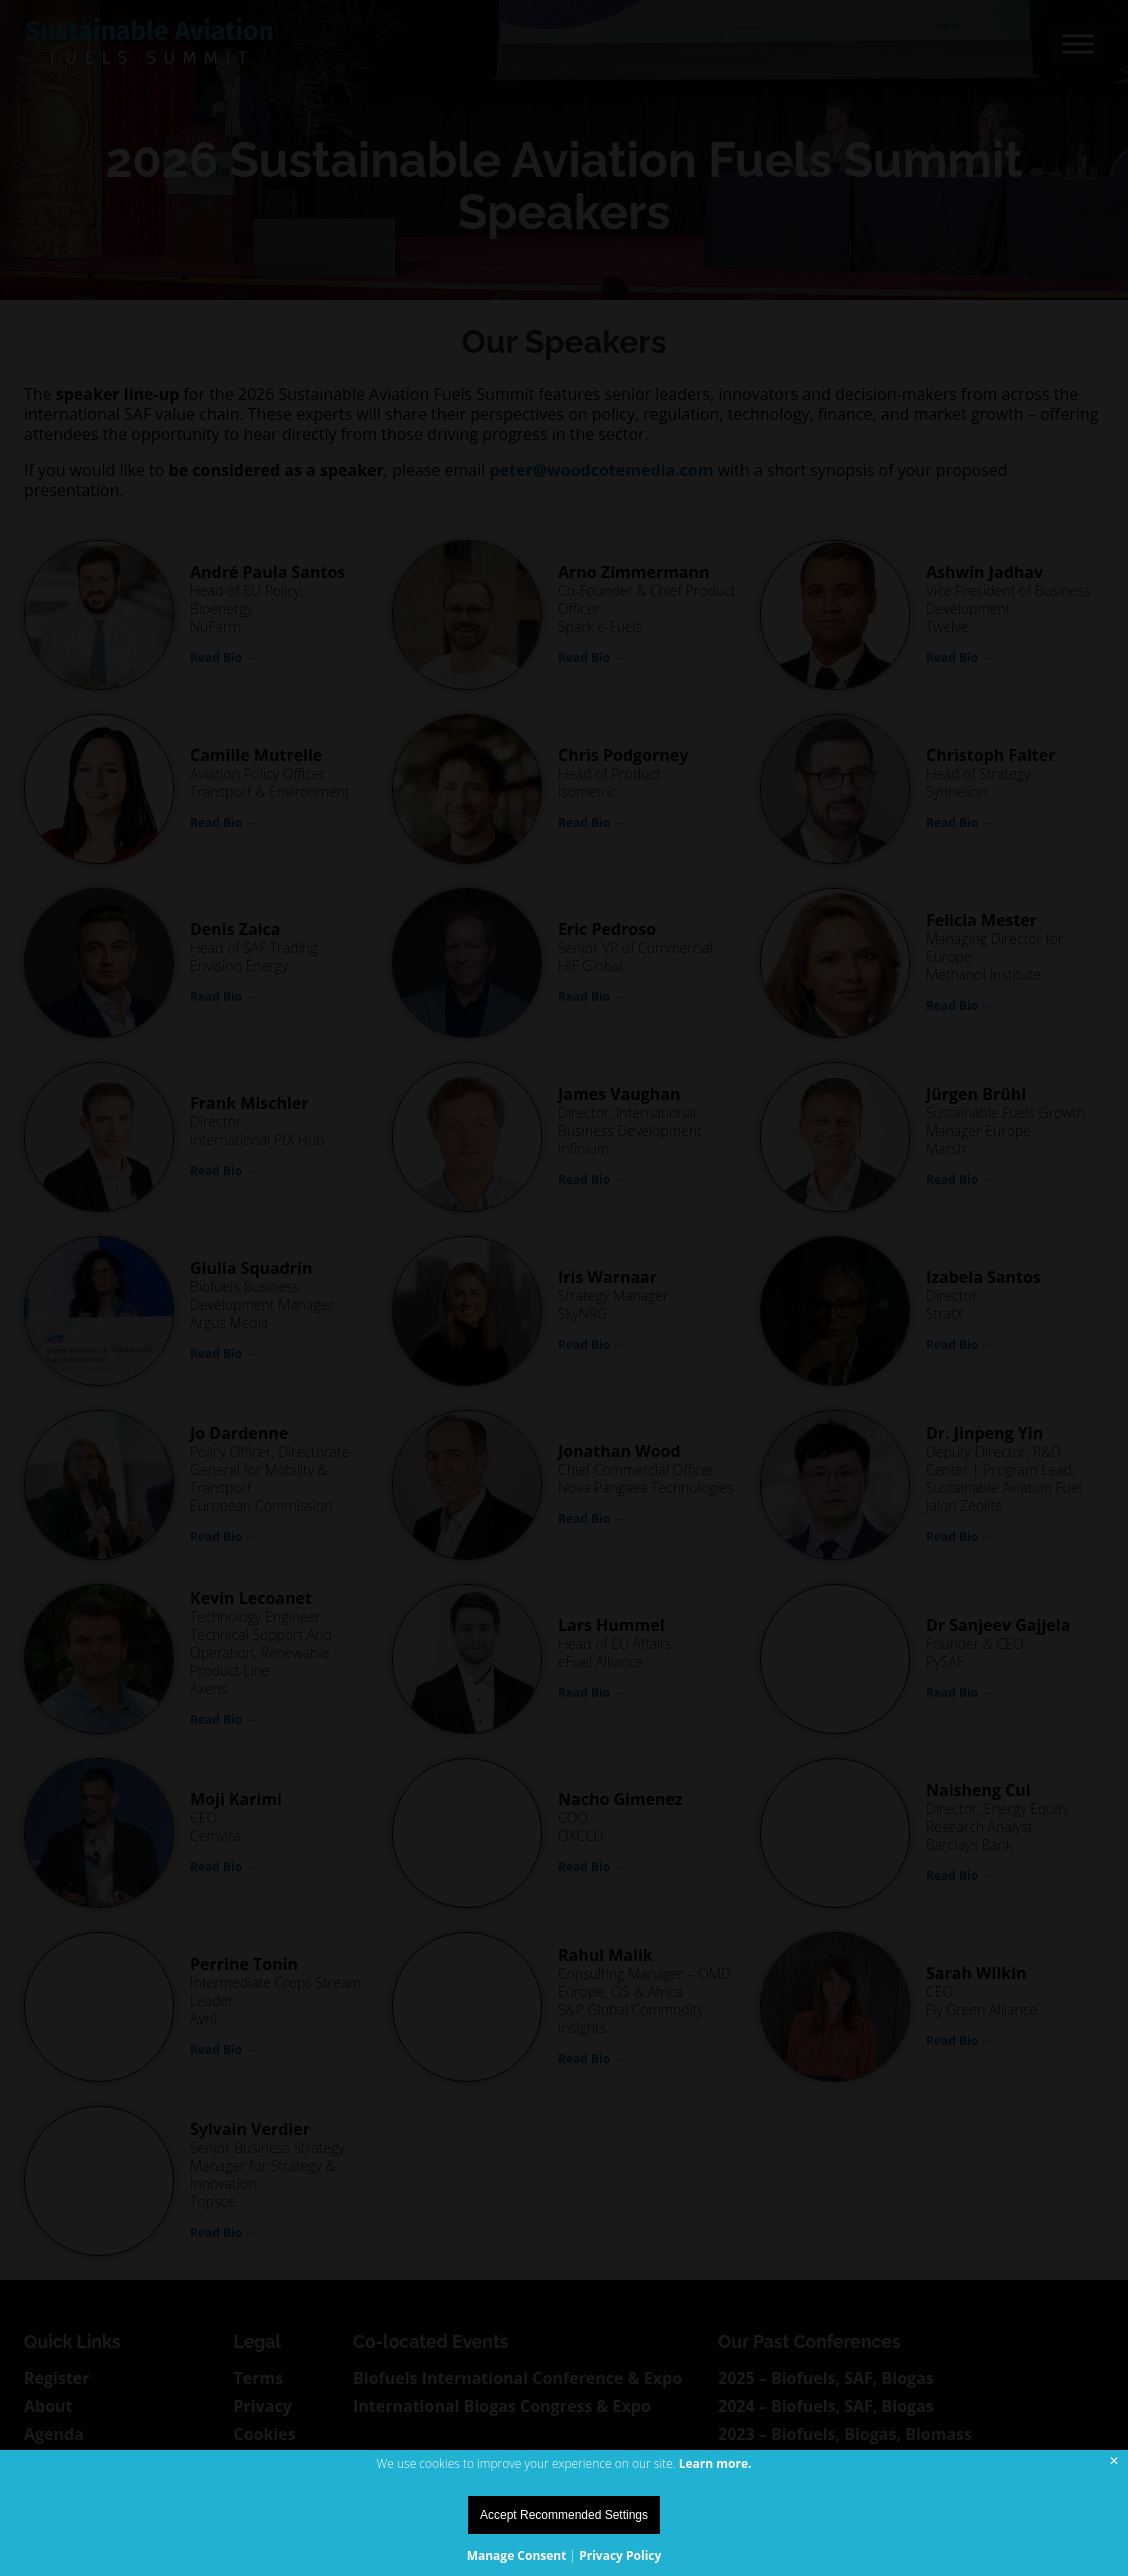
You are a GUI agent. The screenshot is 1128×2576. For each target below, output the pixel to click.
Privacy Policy (620, 2555)
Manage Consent (517, 2555)
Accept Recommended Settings (564, 2515)
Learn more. (715, 2463)
